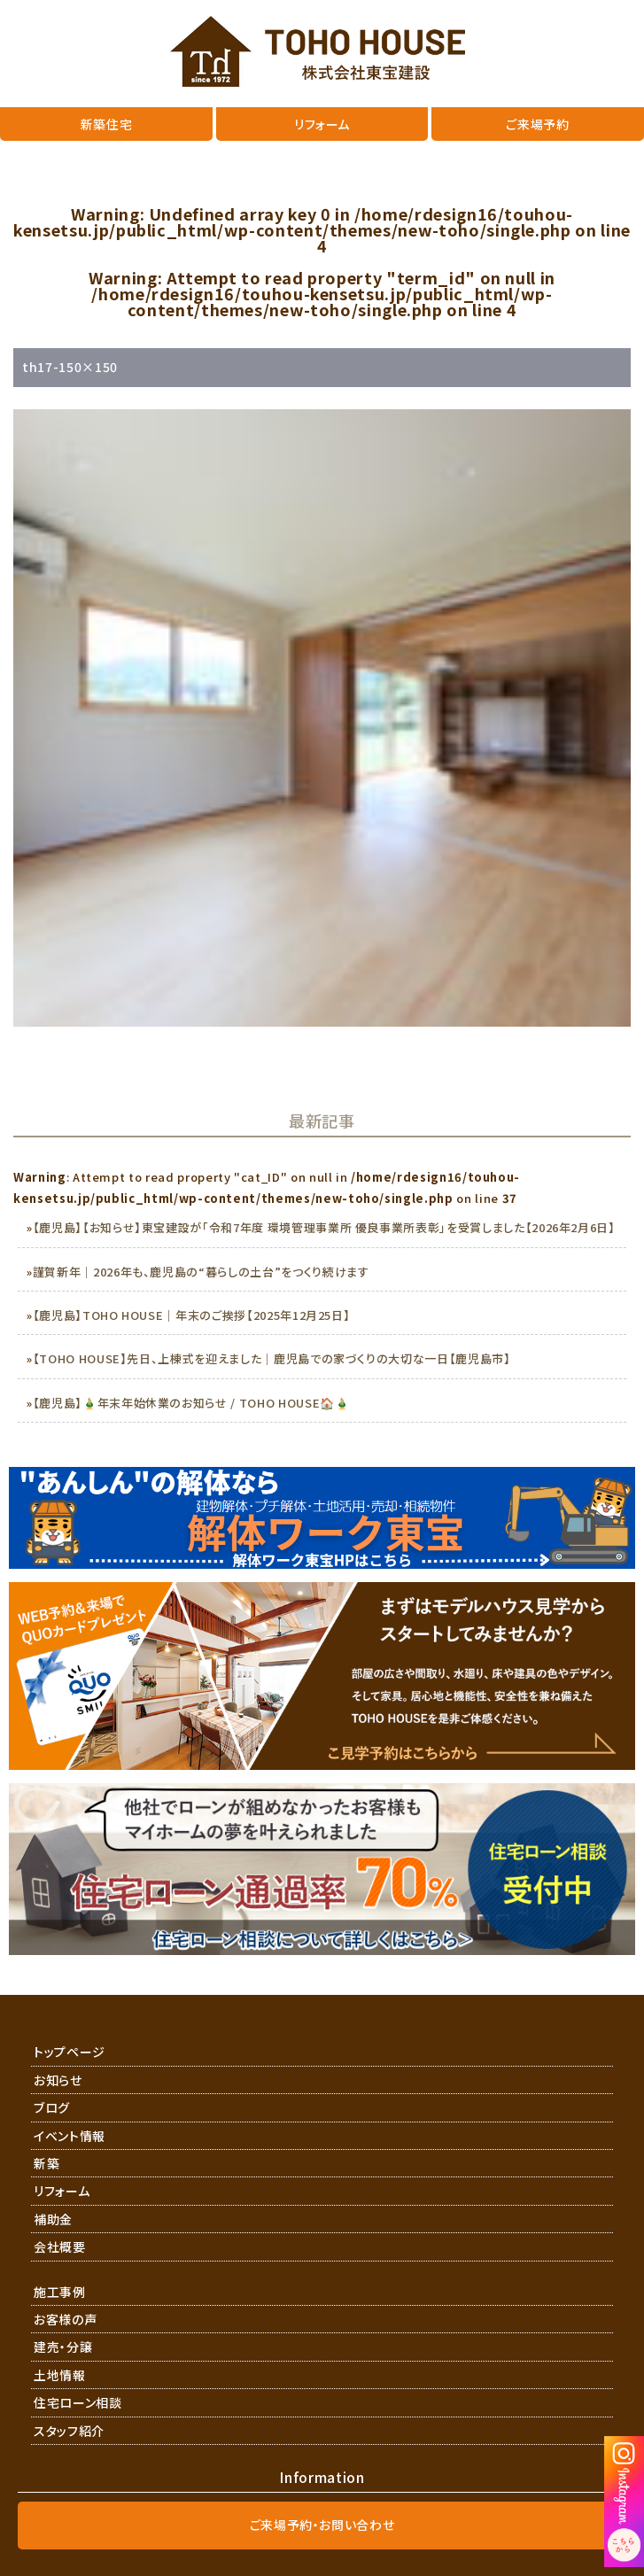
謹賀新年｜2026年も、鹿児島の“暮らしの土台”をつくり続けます (201, 1271)
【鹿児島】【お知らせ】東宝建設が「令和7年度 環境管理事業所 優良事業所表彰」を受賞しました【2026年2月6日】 (324, 1227)
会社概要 (60, 2246)
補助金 (53, 2219)
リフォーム (61, 2191)
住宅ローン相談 (78, 2402)
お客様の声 (65, 2319)
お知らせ (58, 2080)
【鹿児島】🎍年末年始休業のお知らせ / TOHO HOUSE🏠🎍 (191, 1402)
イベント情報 (69, 2136)
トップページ (69, 2051)
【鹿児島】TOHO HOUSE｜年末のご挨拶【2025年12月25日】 (192, 1315)
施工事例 (60, 2292)
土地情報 (60, 2375)
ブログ (52, 2107)
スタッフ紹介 (69, 2431)
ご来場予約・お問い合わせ (322, 2524)
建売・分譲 (63, 2346)
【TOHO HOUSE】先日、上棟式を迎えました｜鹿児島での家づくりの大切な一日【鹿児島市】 (272, 1358)
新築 (46, 2163)
